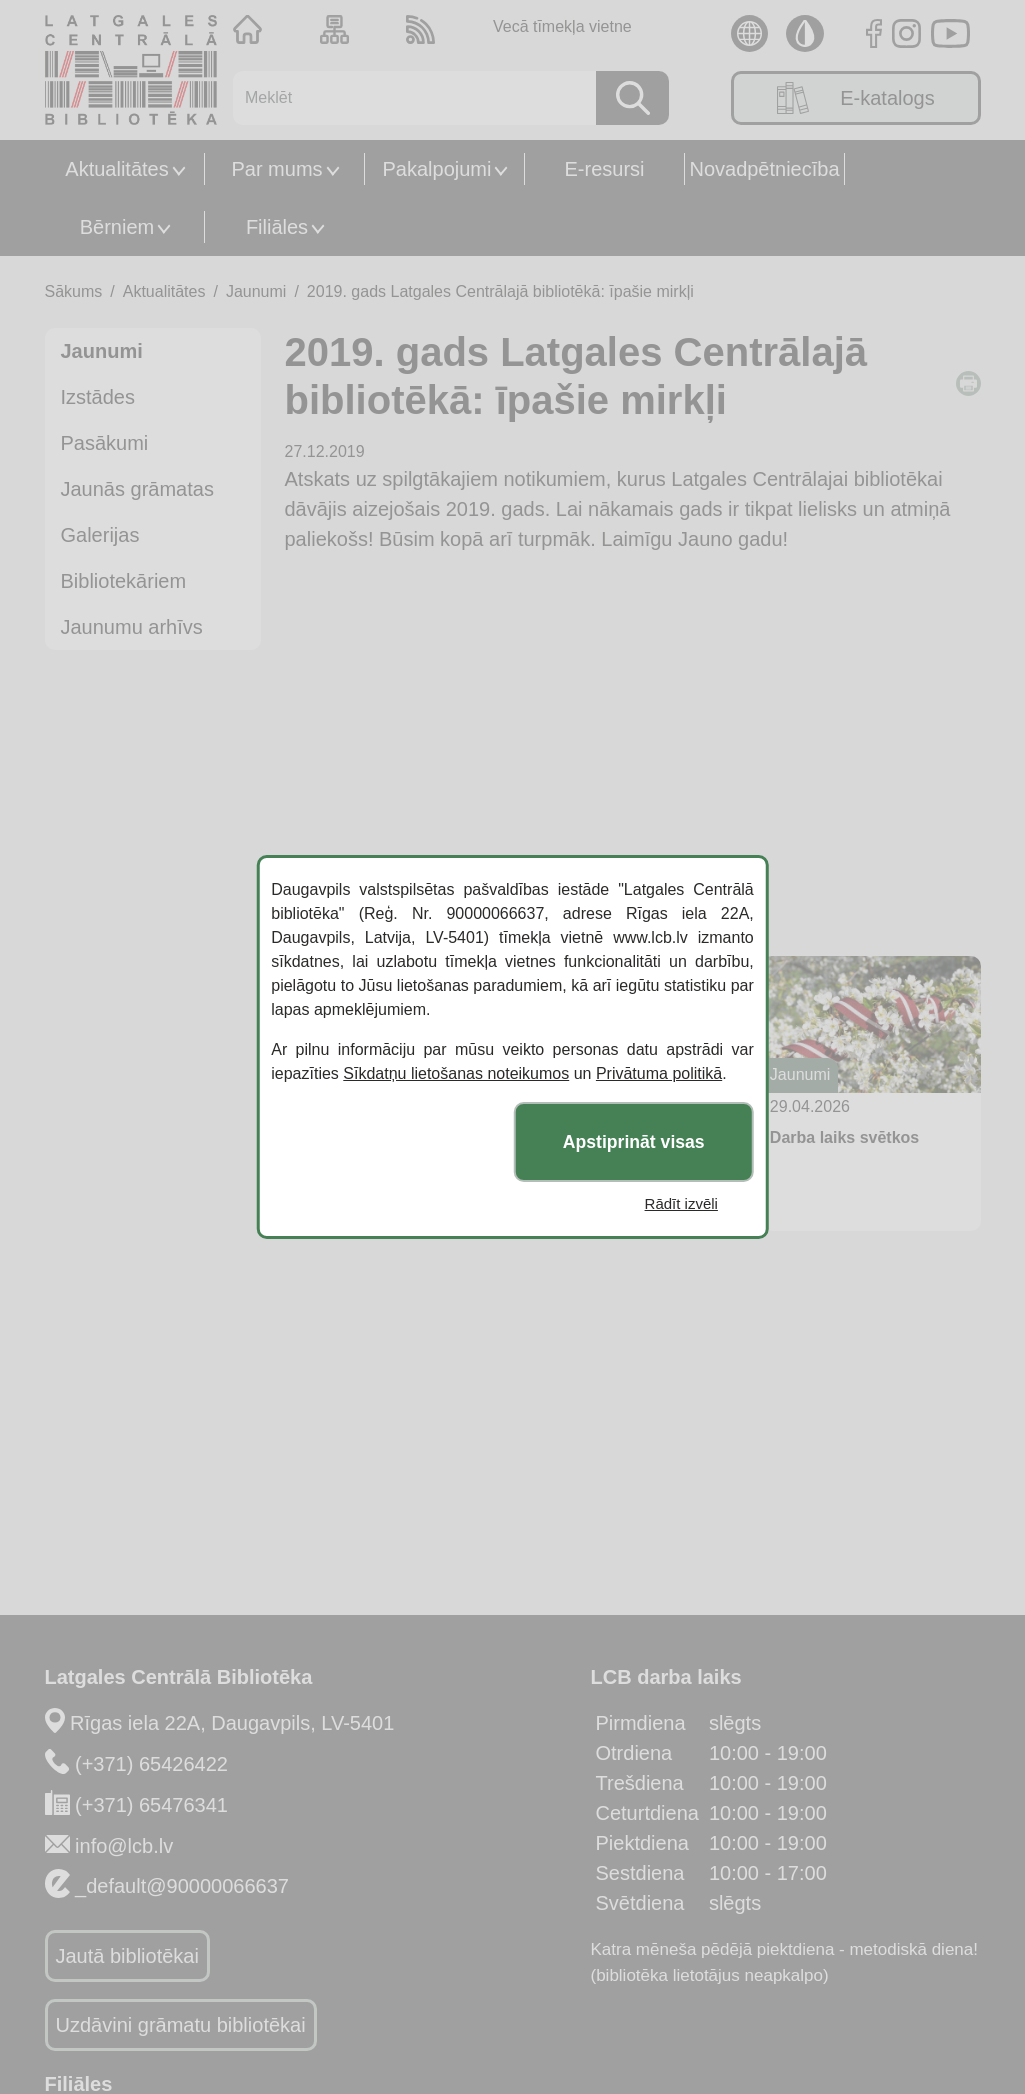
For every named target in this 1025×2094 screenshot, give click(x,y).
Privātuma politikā (659, 1073)
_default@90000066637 (182, 1886)
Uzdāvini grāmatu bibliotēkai (181, 2025)
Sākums (74, 291)
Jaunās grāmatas (137, 489)
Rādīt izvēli (681, 1203)
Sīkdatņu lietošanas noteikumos (456, 1073)
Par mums (276, 169)
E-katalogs (856, 98)
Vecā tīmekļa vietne (562, 26)
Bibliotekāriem (124, 581)
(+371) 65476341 (151, 1805)
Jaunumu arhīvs (132, 627)
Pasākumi (105, 443)
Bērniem (117, 227)
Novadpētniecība (764, 169)
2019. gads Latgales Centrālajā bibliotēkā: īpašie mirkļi (500, 291)
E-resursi (604, 169)
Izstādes (98, 397)
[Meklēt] (407, 98)
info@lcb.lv (124, 1846)
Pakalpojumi (437, 169)
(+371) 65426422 (151, 1764)
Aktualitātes (116, 169)
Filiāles (277, 227)
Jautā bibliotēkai (127, 1956)
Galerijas (100, 535)
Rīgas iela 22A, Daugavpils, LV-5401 (232, 1723)
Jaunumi (256, 291)
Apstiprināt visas (634, 1142)
